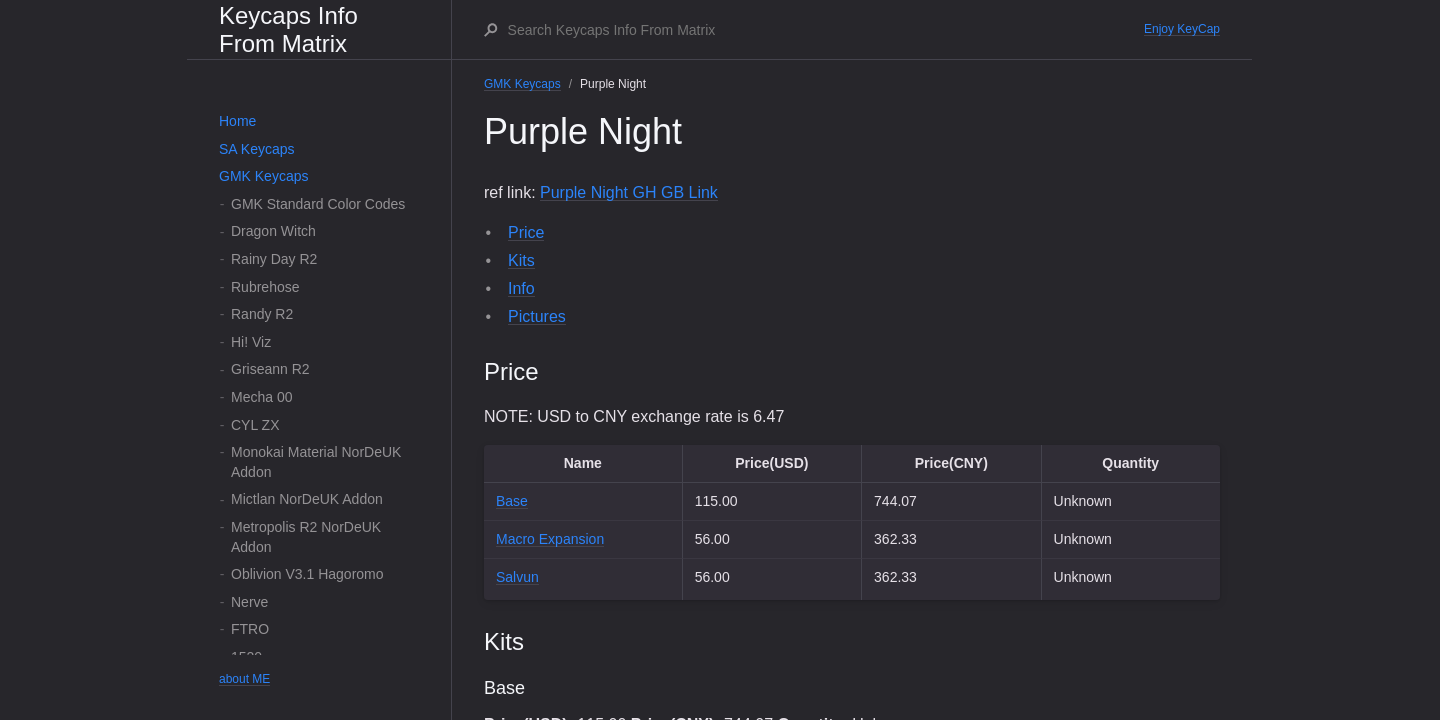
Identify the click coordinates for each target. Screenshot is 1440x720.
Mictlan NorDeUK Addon (307, 499)
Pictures (537, 316)
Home (237, 121)
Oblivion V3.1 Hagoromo (307, 574)
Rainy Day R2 (274, 259)
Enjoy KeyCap (1182, 29)
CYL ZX (255, 425)
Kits (521, 260)
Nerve (249, 602)
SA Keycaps (257, 149)
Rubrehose (265, 287)
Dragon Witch (273, 231)
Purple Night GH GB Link (629, 192)
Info (521, 288)
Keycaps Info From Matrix (288, 29)
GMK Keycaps (263, 176)
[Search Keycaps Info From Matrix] (825, 30)
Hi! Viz (251, 342)
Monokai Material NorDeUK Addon (316, 462)
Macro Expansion (550, 539)
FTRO (250, 629)
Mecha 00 (261, 397)
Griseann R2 (270, 369)
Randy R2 (262, 314)
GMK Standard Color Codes (318, 204)
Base (512, 501)
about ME (244, 679)
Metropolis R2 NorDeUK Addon (306, 537)
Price (526, 232)
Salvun (517, 577)
